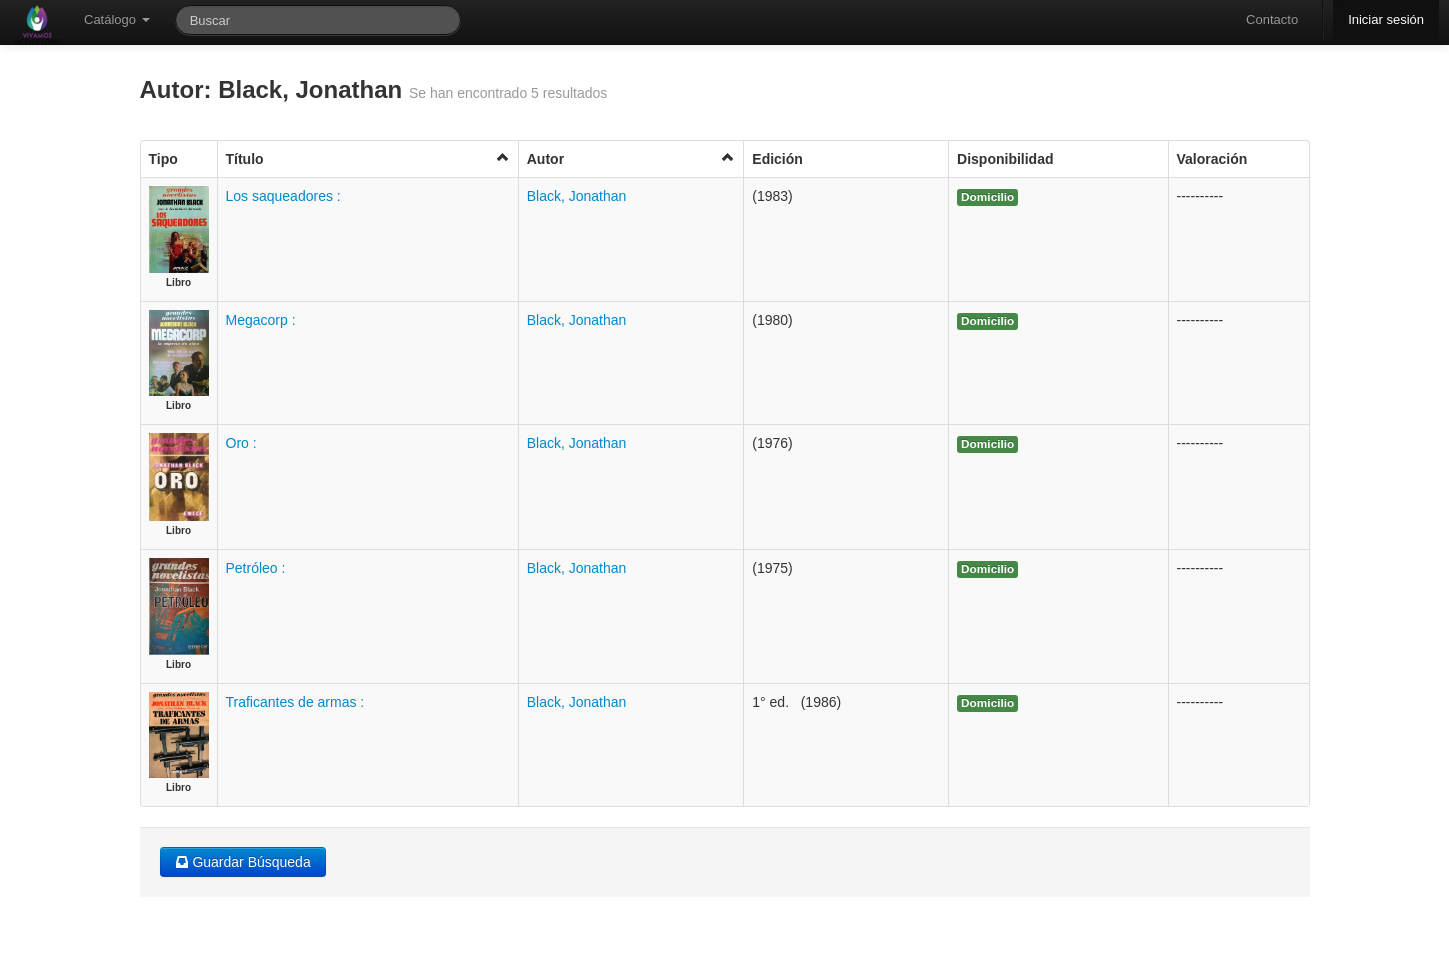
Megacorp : (261, 320)
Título (368, 158)
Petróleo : (256, 568)
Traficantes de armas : (295, 702)
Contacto (1272, 19)
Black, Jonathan (577, 196)
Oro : (241, 443)
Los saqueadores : (283, 196)
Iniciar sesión (1386, 19)
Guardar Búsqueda (243, 862)
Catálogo (117, 19)
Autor (631, 158)
